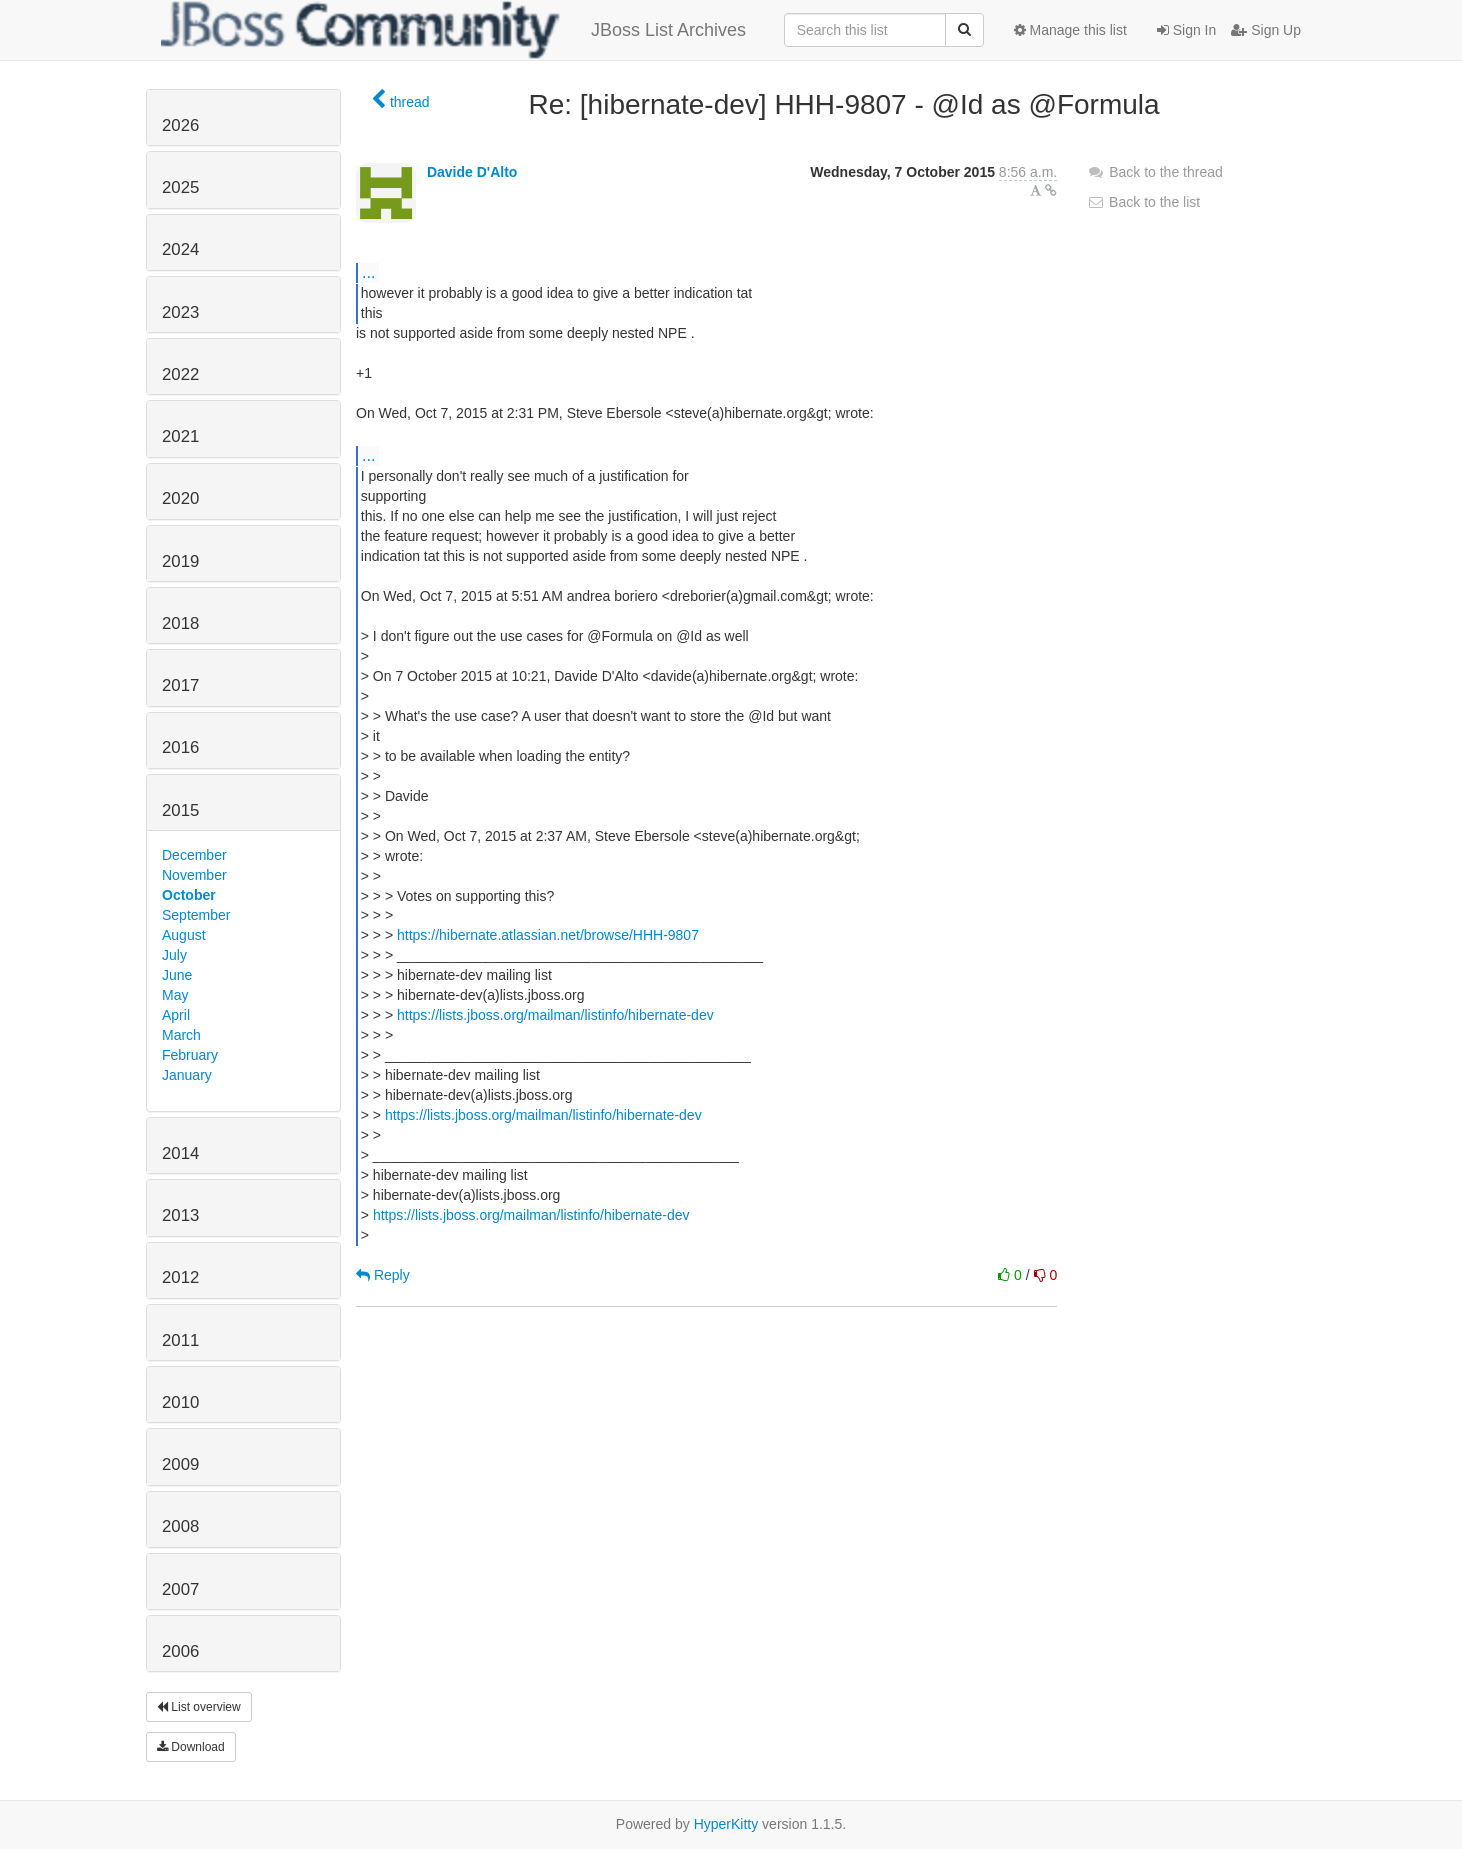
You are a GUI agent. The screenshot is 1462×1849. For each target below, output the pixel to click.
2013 (180, 1215)
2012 (180, 1277)
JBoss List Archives (453, 30)
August (184, 935)
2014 (180, 1153)
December (194, 855)
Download (191, 1747)
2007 (180, 1589)
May (175, 995)
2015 (180, 810)
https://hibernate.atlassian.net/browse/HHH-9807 (548, 935)
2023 (180, 312)
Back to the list (1143, 202)
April (176, 1015)
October (189, 895)
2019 (180, 561)
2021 (180, 436)
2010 (180, 1402)
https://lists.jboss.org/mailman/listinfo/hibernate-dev (555, 1015)
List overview (199, 1707)
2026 (180, 125)
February (190, 1055)
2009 (180, 1464)
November (194, 875)
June (177, 975)
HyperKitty (726, 1824)
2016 (180, 747)
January (187, 1075)
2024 (180, 249)
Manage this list (1070, 30)
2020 (180, 498)
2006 (180, 1651)
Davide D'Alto (472, 172)
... (368, 272)
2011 (180, 1340)
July (174, 955)
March (181, 1035)
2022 (180, 374)
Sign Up (1266, 30)
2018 (180, 623)
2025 (180, 187)
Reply (383, 1275)
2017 (180, 685)
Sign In (1186, 30)
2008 (180, 1526)
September (196, 915)
